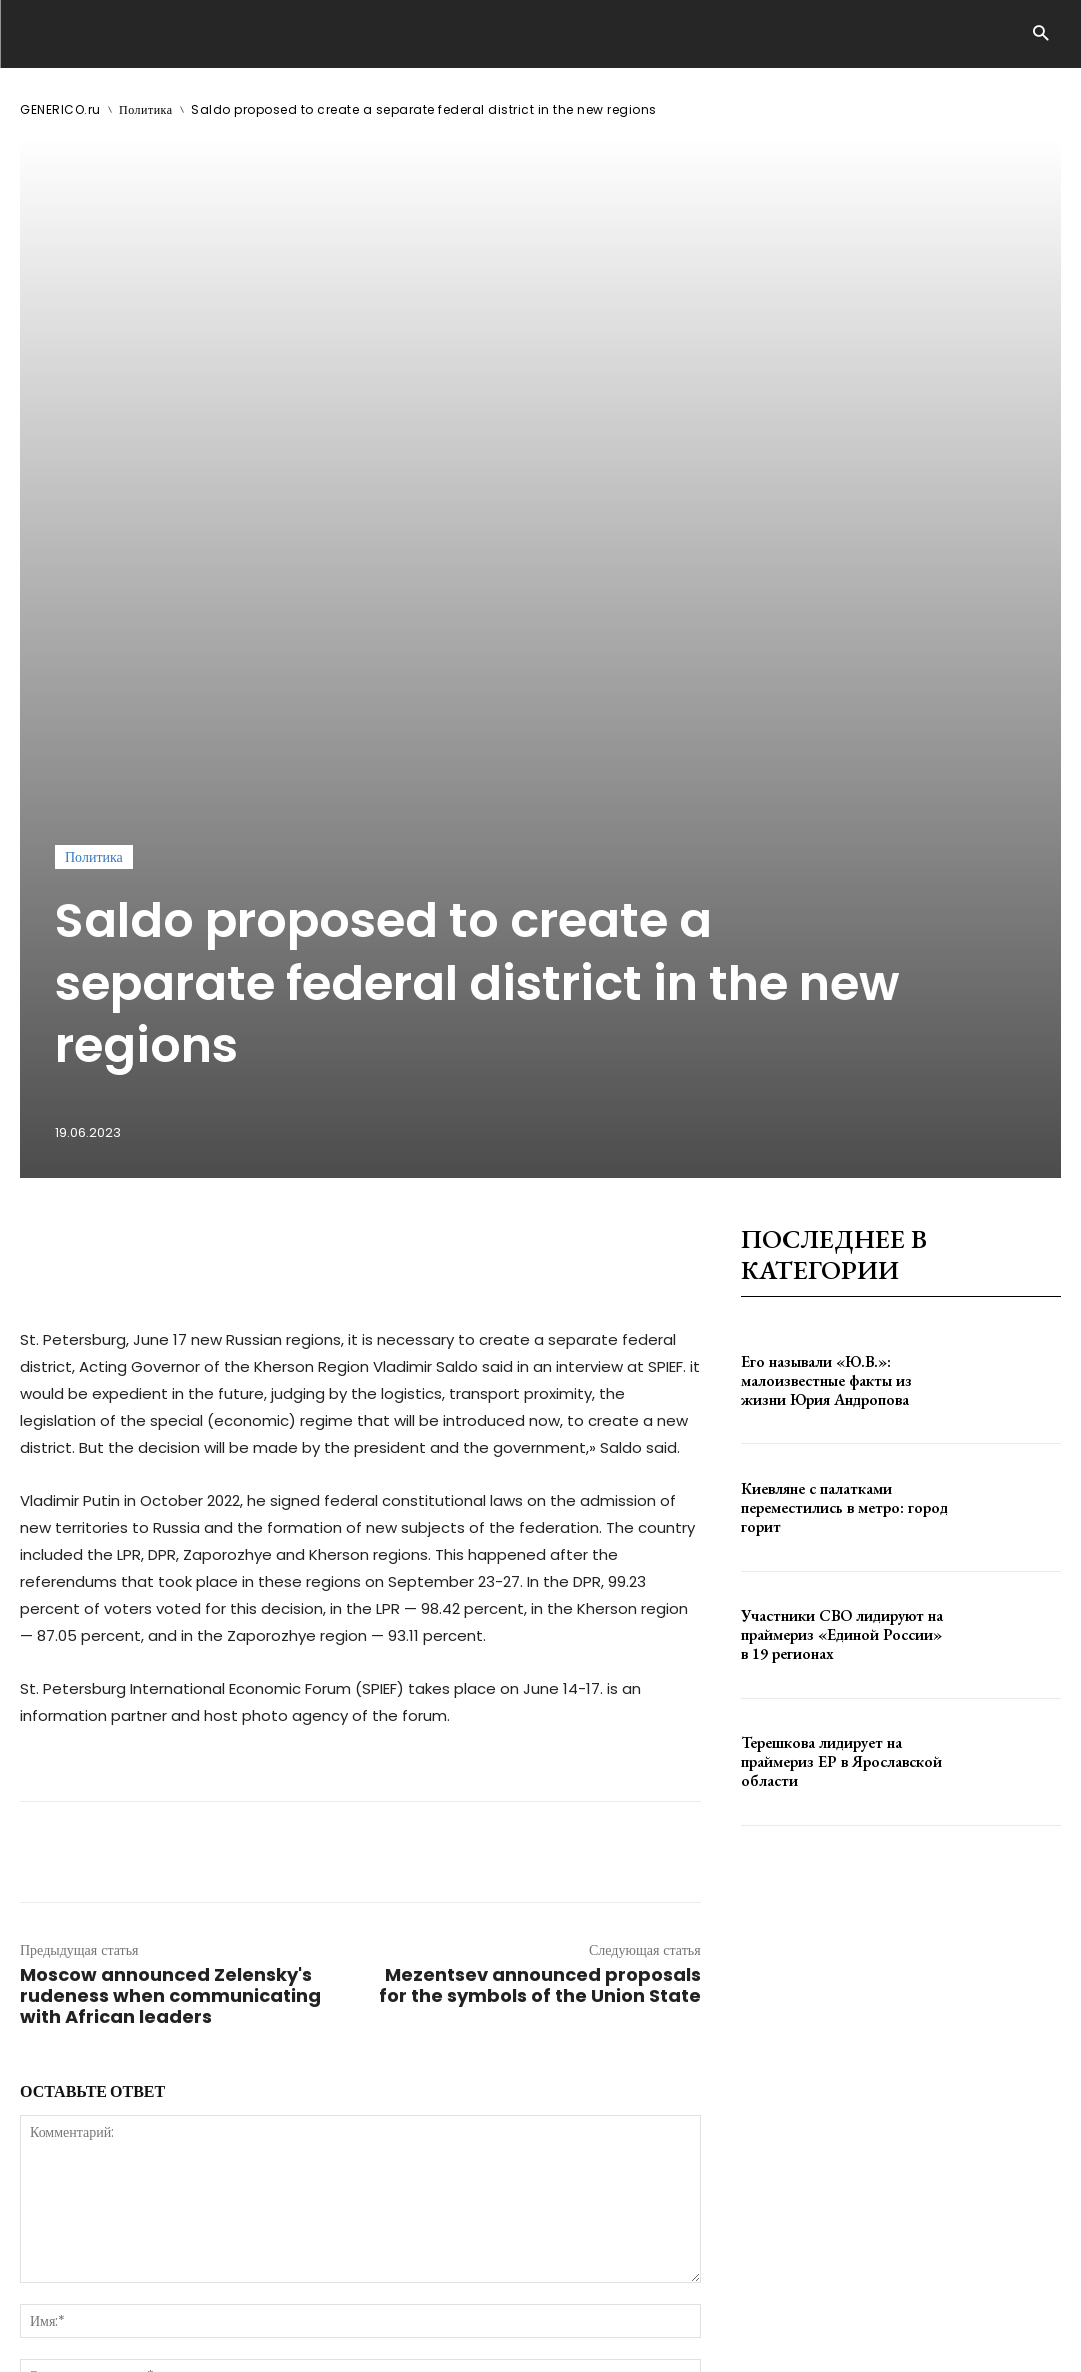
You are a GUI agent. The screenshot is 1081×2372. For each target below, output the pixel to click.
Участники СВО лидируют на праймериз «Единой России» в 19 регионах (837, 1179)
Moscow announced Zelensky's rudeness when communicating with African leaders (170, 1540)
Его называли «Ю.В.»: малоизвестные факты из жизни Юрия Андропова (839, 925)
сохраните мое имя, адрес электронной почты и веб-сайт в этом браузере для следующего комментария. (358, 1970)
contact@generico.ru (418, 2299)
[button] (1040, 34)
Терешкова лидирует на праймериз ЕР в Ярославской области (833, 1306)
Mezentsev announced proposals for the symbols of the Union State (540, 1530)
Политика (146, 109)
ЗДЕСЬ (208, 2299)
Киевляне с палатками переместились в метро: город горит (835, 1052)
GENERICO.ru (60, 109)
